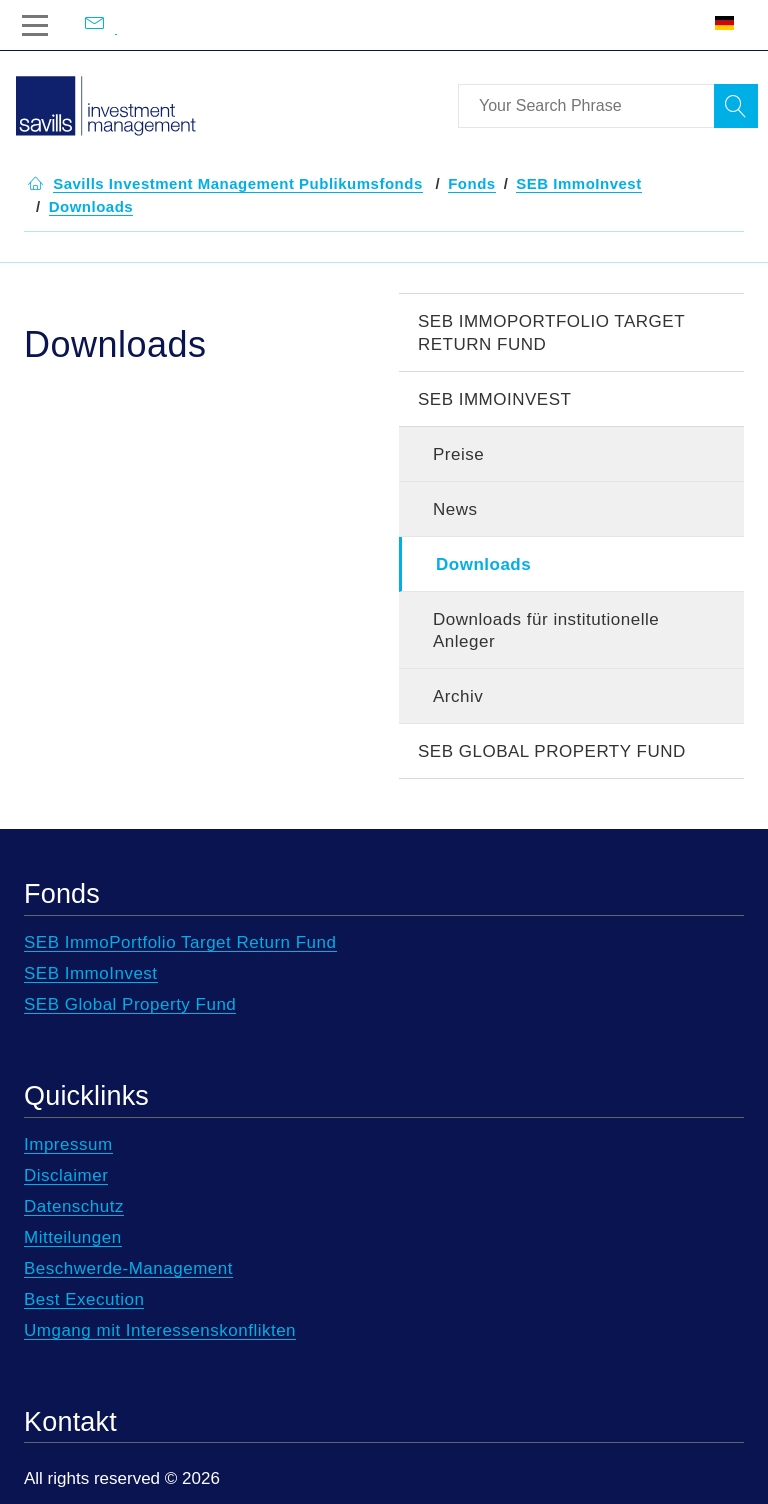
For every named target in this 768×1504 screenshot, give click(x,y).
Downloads (483, 564)
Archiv (458, 696)
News (455, 509)
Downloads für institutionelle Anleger (546, 631)
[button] (238, 184)
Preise (458, 454)
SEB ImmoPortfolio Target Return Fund (551, 333)
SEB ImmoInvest (494, 399)
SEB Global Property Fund (552, 751)
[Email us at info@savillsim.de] (116, 25)
